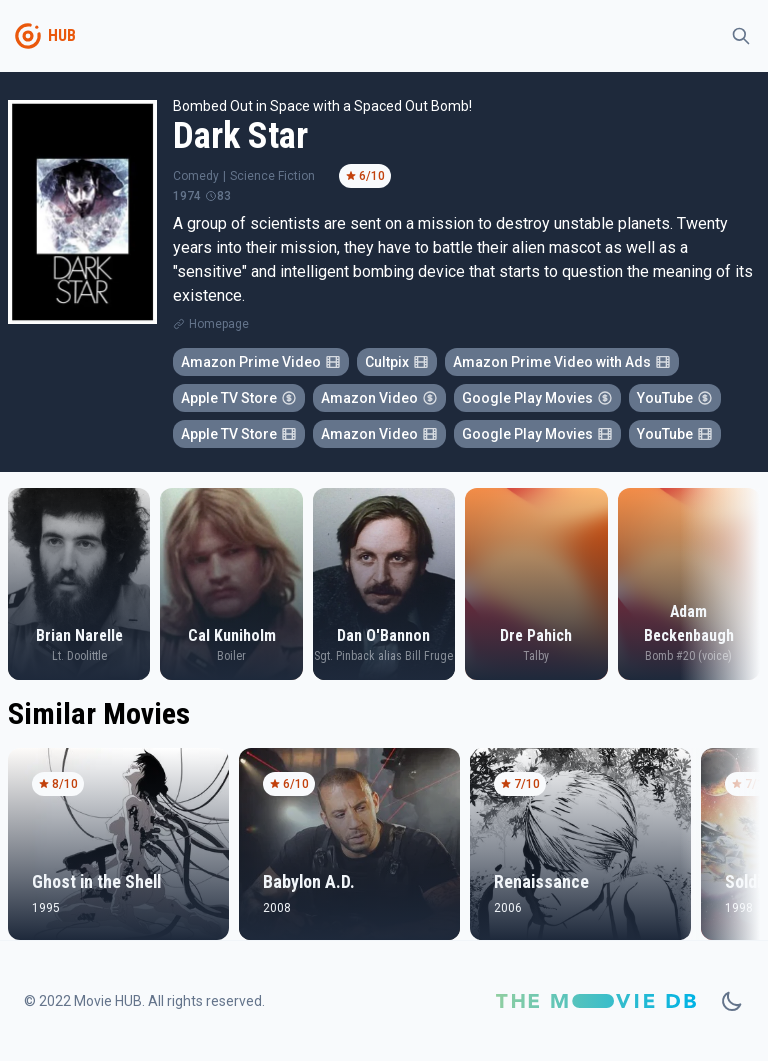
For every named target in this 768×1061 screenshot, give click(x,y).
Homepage (219, 324)
